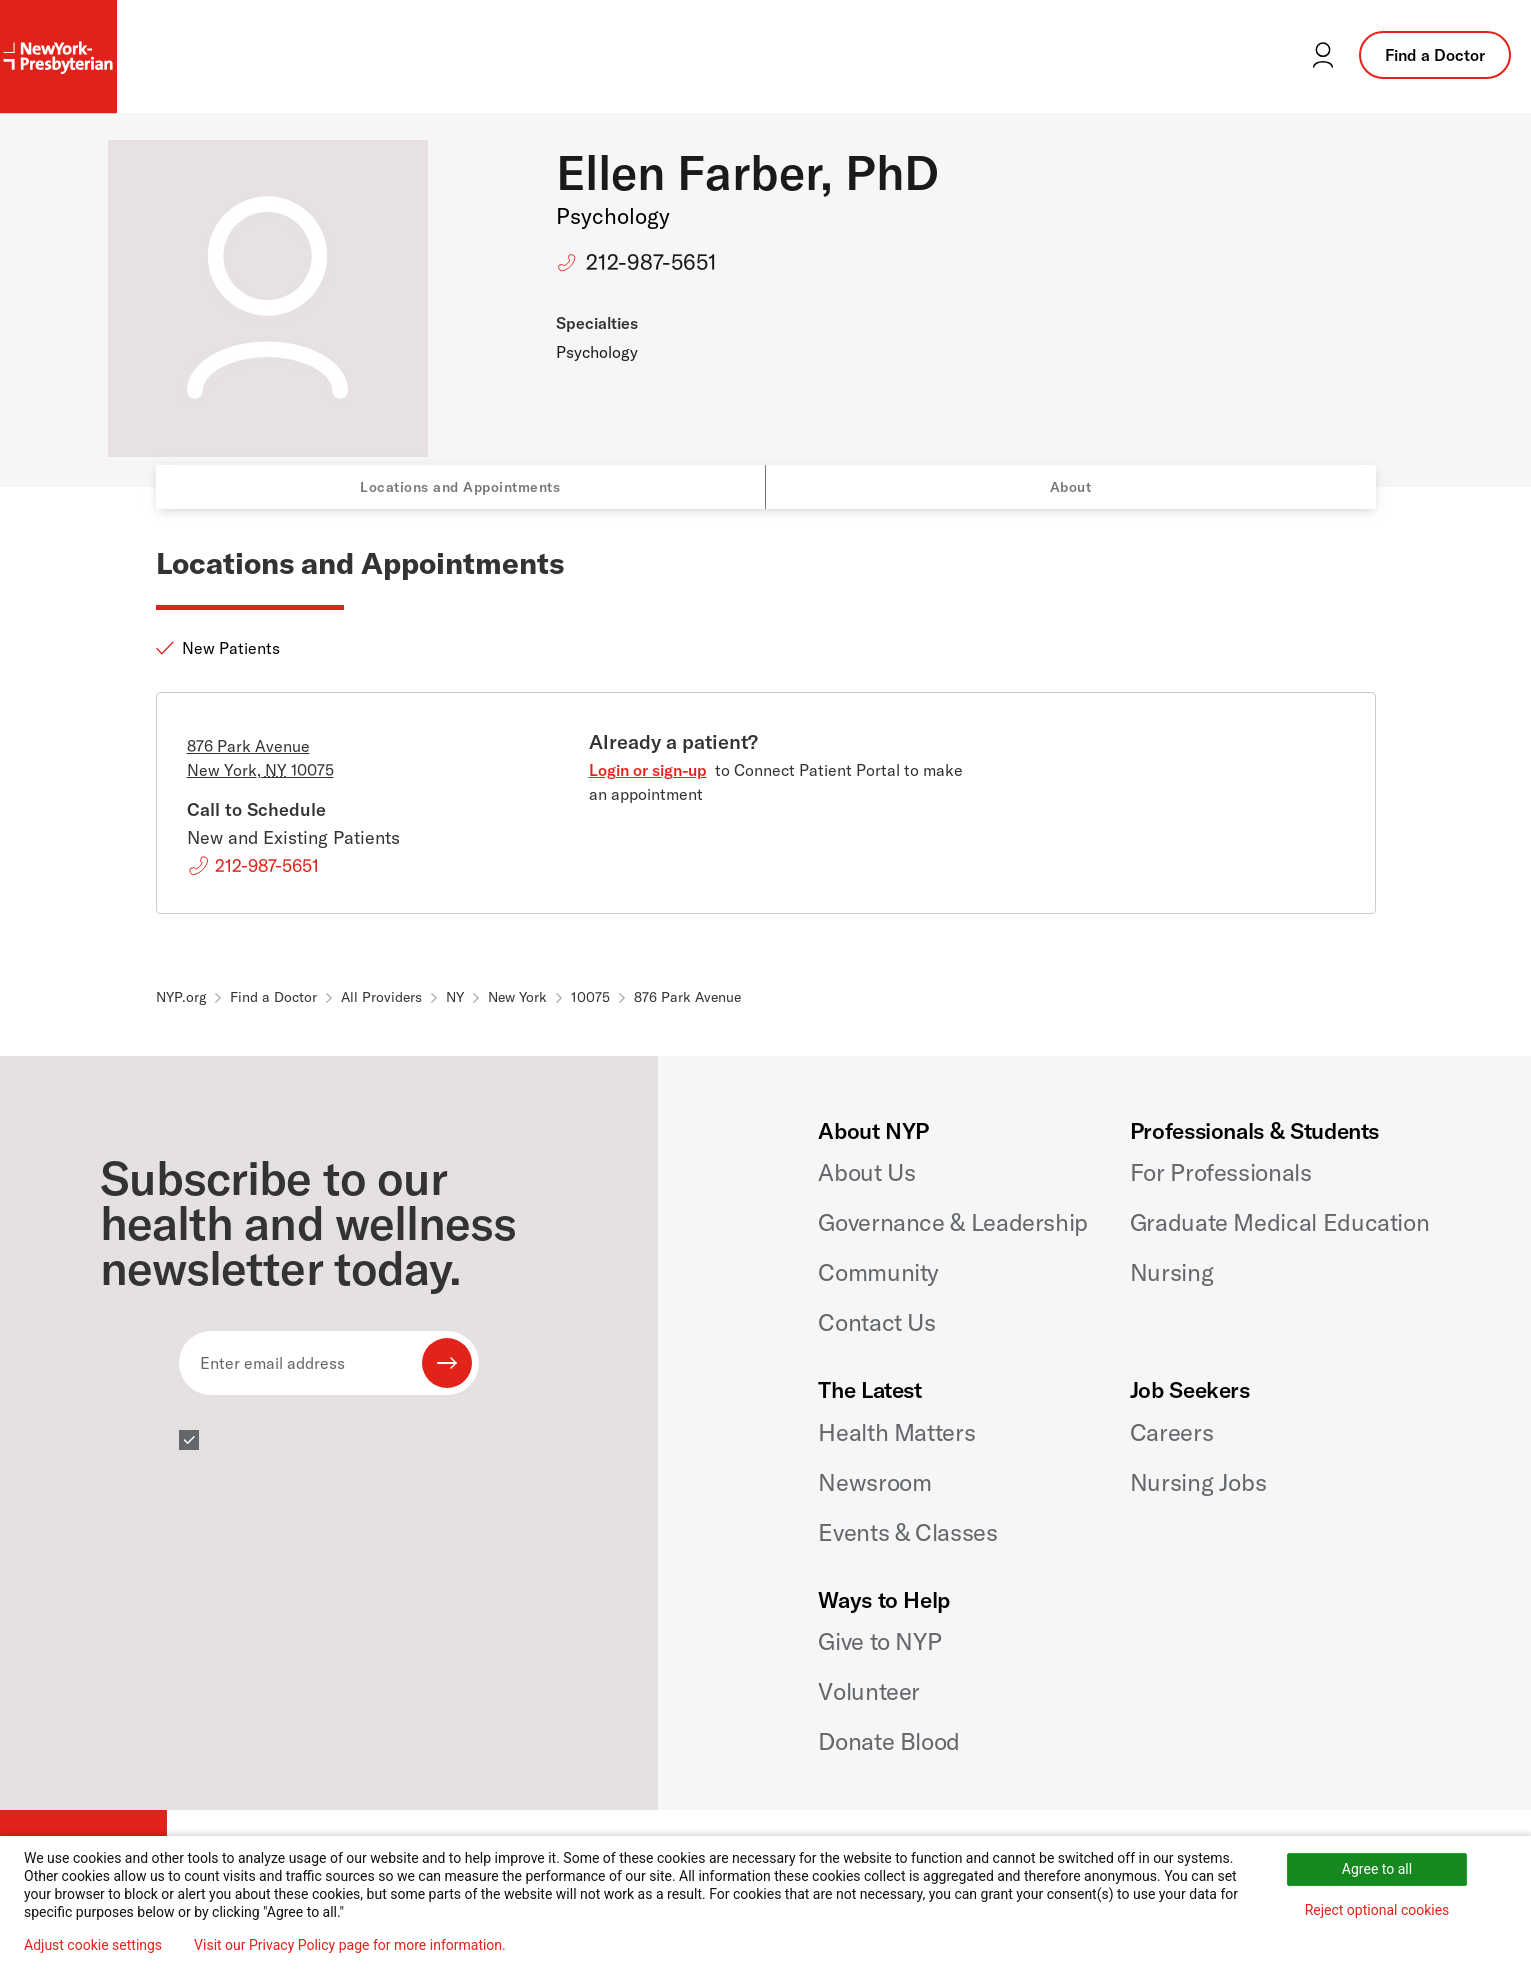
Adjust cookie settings (93, 1945)
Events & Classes (907, 1532)
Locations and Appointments (460, 487)
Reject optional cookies (1377, 1910)
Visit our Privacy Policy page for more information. (350, 1945)
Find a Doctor (1435, 55)
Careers (1171, 1432)
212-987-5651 (651, 262)
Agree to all (1377, 1869)
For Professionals (1221, 1172)
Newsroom (874, 1482)
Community (878, 1272)
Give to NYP (879, 1641)
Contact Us (876, 1322)
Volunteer (869, 1691)
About (1071, 487)
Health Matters (896, 1432)
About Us (866, 1172)
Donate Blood (889, 1741)
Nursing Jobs (1198, 1482)
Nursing (1171, 1272)
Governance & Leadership (953, 1222)
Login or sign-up (648, 770)
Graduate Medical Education (1280, 1222)
